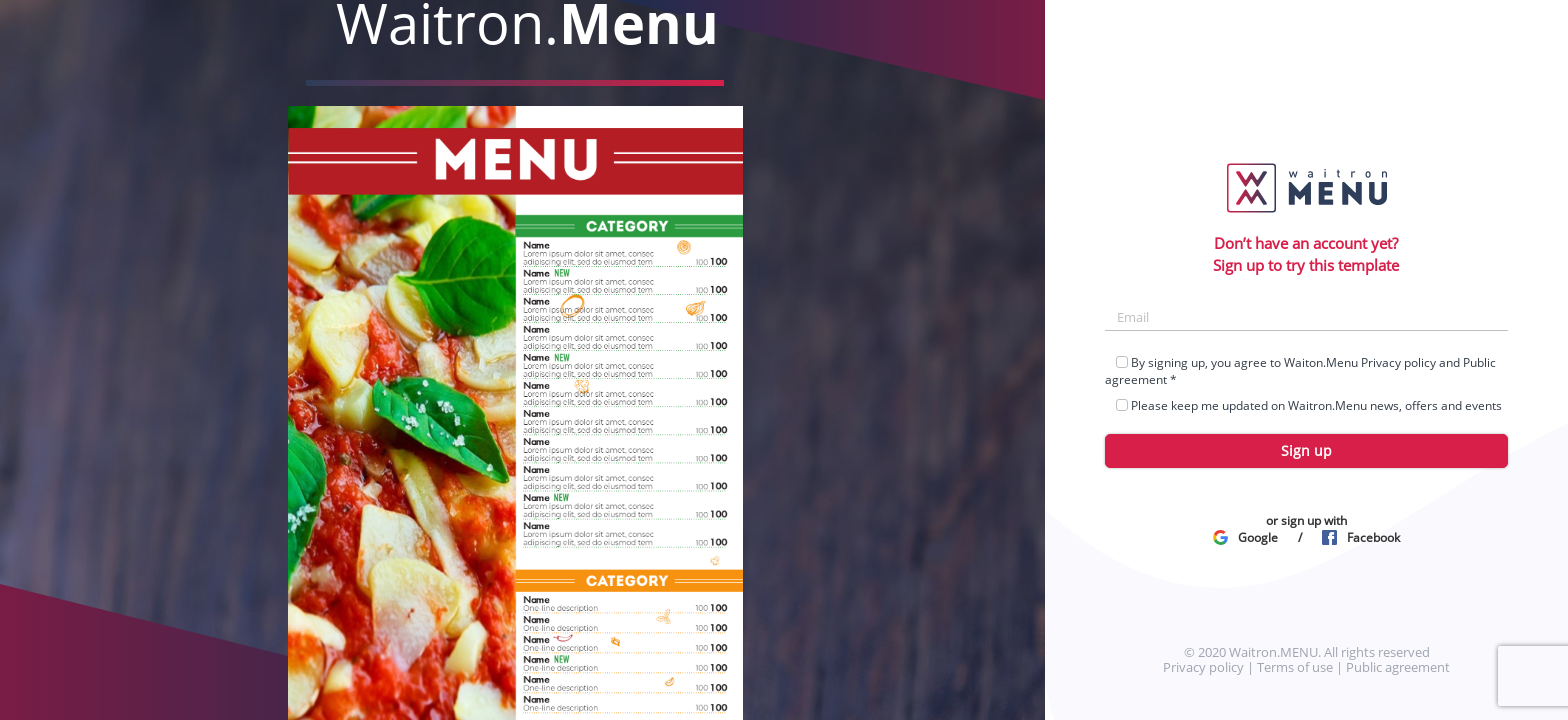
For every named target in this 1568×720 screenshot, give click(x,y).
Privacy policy (1398, 362)
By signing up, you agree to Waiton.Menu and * (1300, 371)
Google (1245, 537)
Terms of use (1295, 667)
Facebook (1361, 537)
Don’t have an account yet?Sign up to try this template (1306, 253)
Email (1133, 317)
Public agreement (1398, 667)
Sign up (1306, 450)
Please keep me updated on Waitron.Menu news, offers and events (1303, 405)
